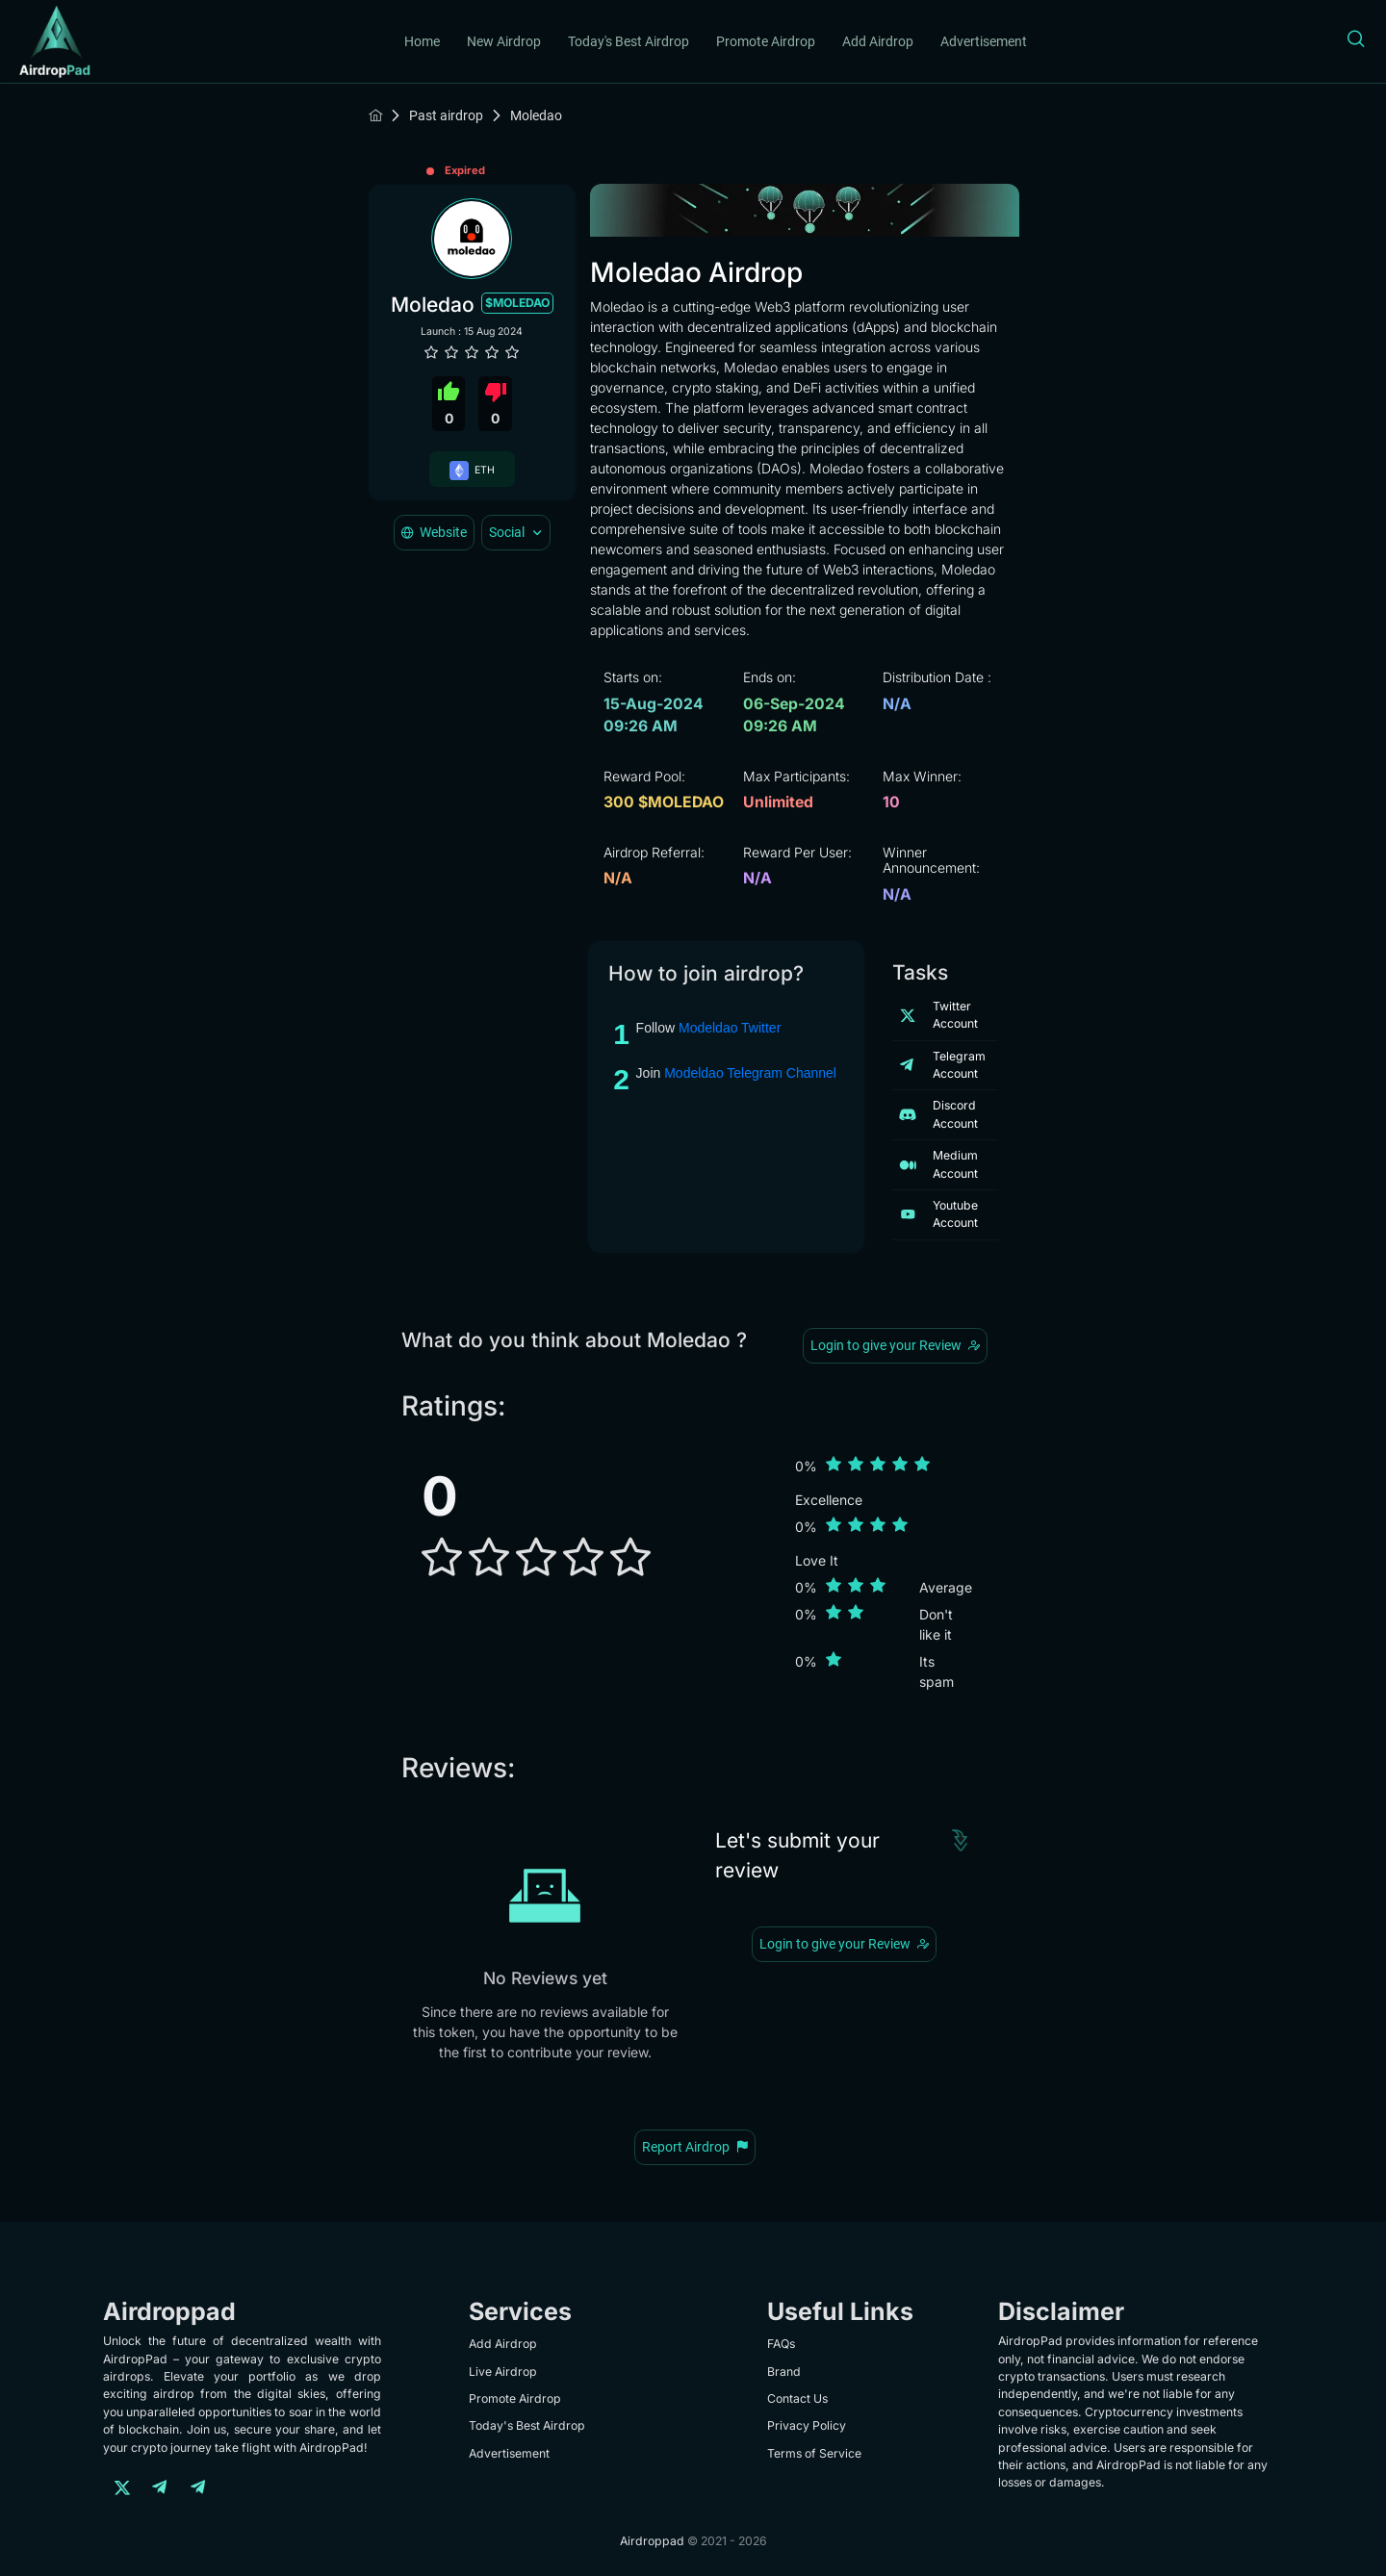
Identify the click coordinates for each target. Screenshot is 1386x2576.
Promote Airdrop (765, 41)
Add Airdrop (877, 41)
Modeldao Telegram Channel (750, 1073)
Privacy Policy (806, 2425)
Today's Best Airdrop (628, 41)
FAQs (781, 2343)
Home (422, 41)
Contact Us (797, 2398)
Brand (784, 2371)
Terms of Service (814, 2453)
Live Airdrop (503, 2371)
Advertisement (983, 41)
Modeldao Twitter (730, 1027)
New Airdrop (504, 41)
